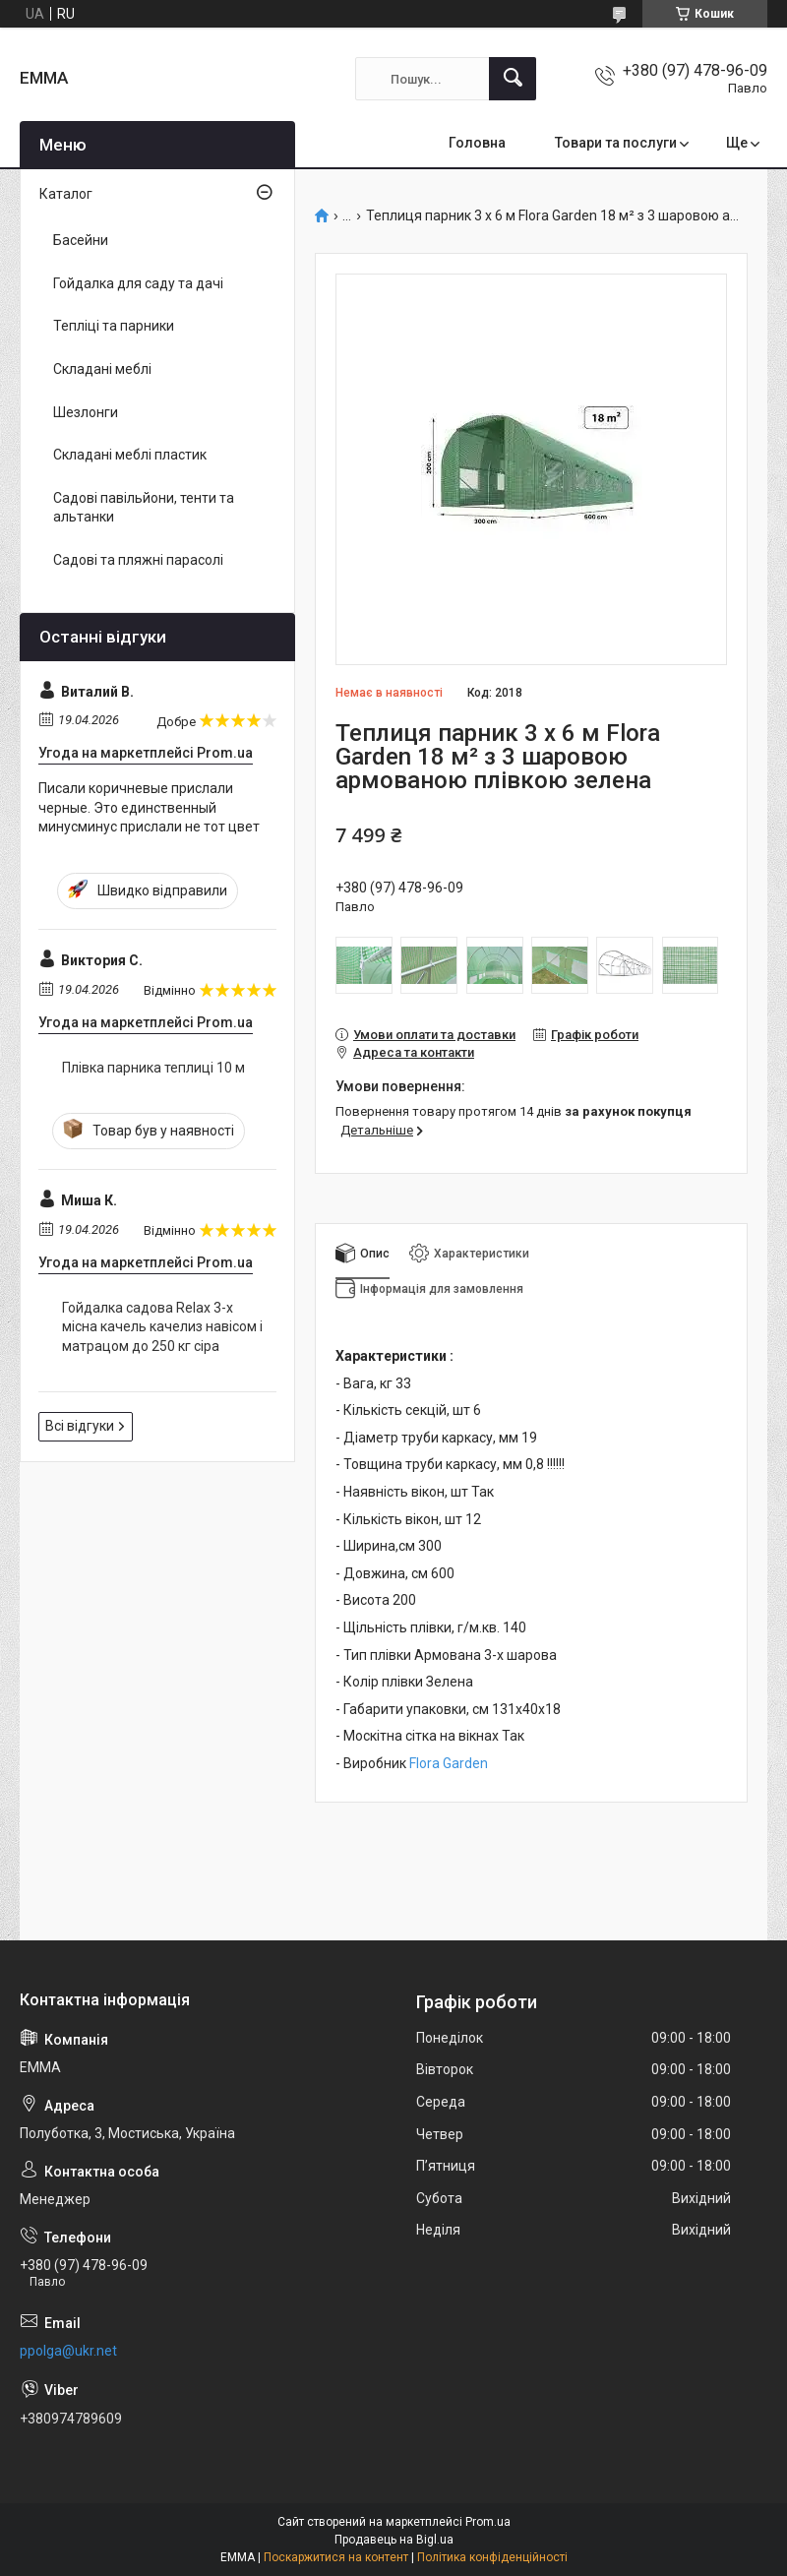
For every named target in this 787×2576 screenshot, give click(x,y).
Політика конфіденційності (492, 2557)
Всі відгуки (79, 1426)
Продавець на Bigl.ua (394, 2539)
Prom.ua (488, 2522)
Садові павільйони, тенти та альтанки (143, 507)
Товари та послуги (616, 143)
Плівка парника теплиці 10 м (153, 1067)
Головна (477, 143)
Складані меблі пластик (130, 454)
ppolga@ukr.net (68, 2351)
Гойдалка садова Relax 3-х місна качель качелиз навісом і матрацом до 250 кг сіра (162, 1327)
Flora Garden (448, 1763)
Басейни (80, 240)
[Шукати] (512, 78)
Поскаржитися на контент (336, 2557)
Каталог (65, 194)
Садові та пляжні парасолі (138, 560)
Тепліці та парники (113, 326)
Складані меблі (102, 369)
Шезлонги (85, 412)
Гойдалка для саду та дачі (138, 283)
